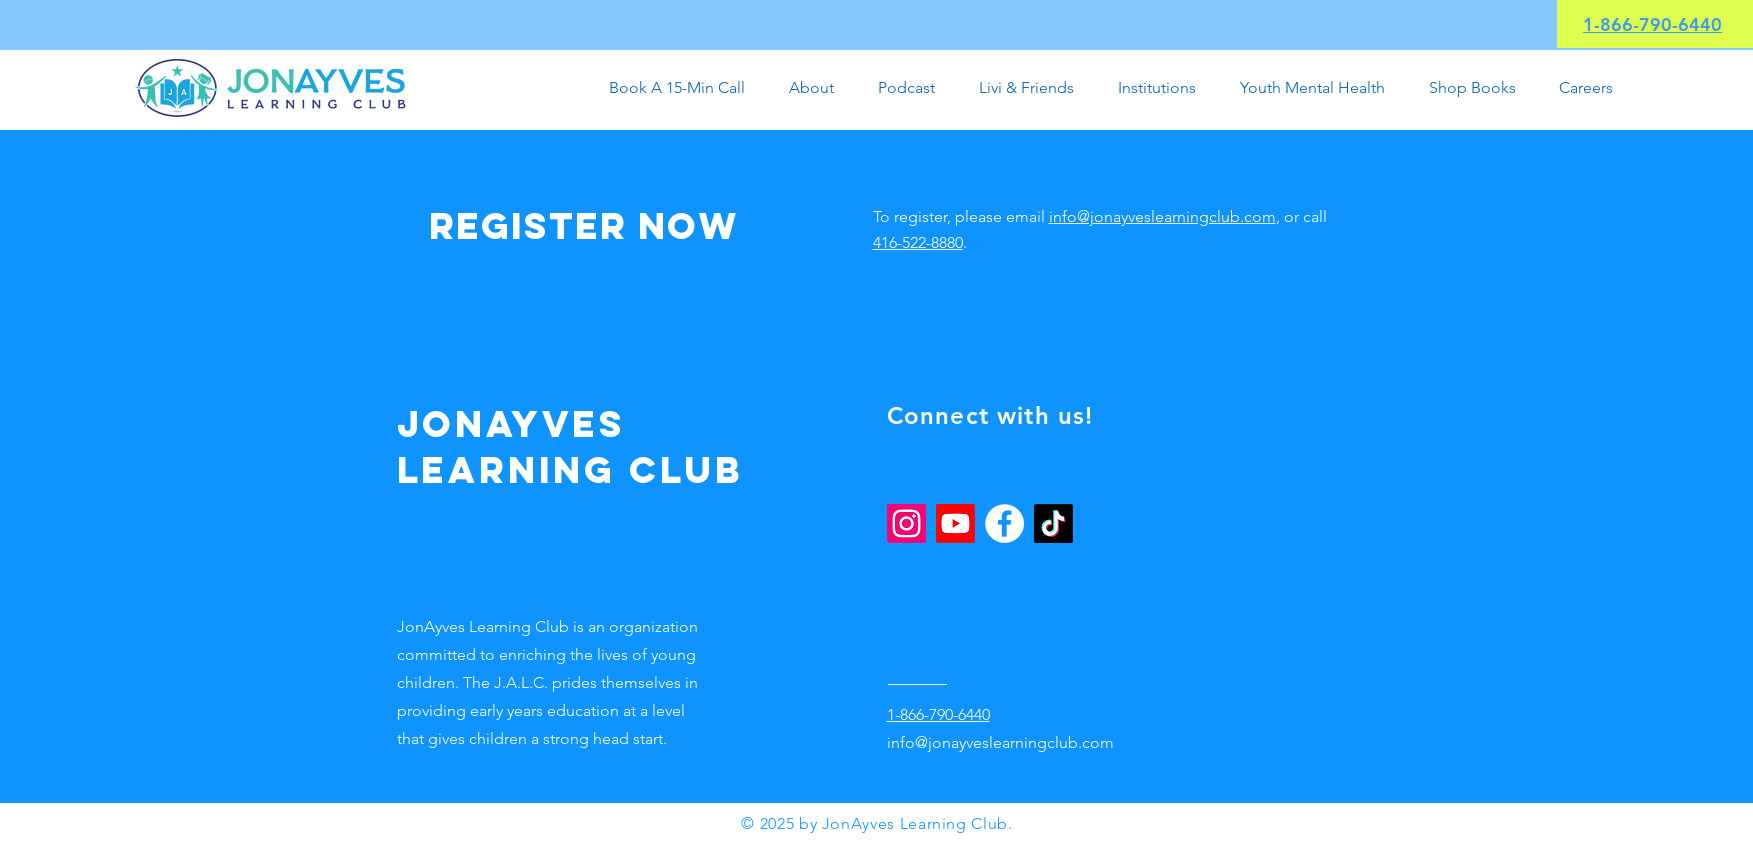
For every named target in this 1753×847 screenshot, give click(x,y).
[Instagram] (906, 523)
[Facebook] (1004, 523)
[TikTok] (1053, 523)
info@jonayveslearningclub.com (1162, 216)
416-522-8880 (918, 242)
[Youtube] (955, 523)
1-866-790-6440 (1652, 24)
